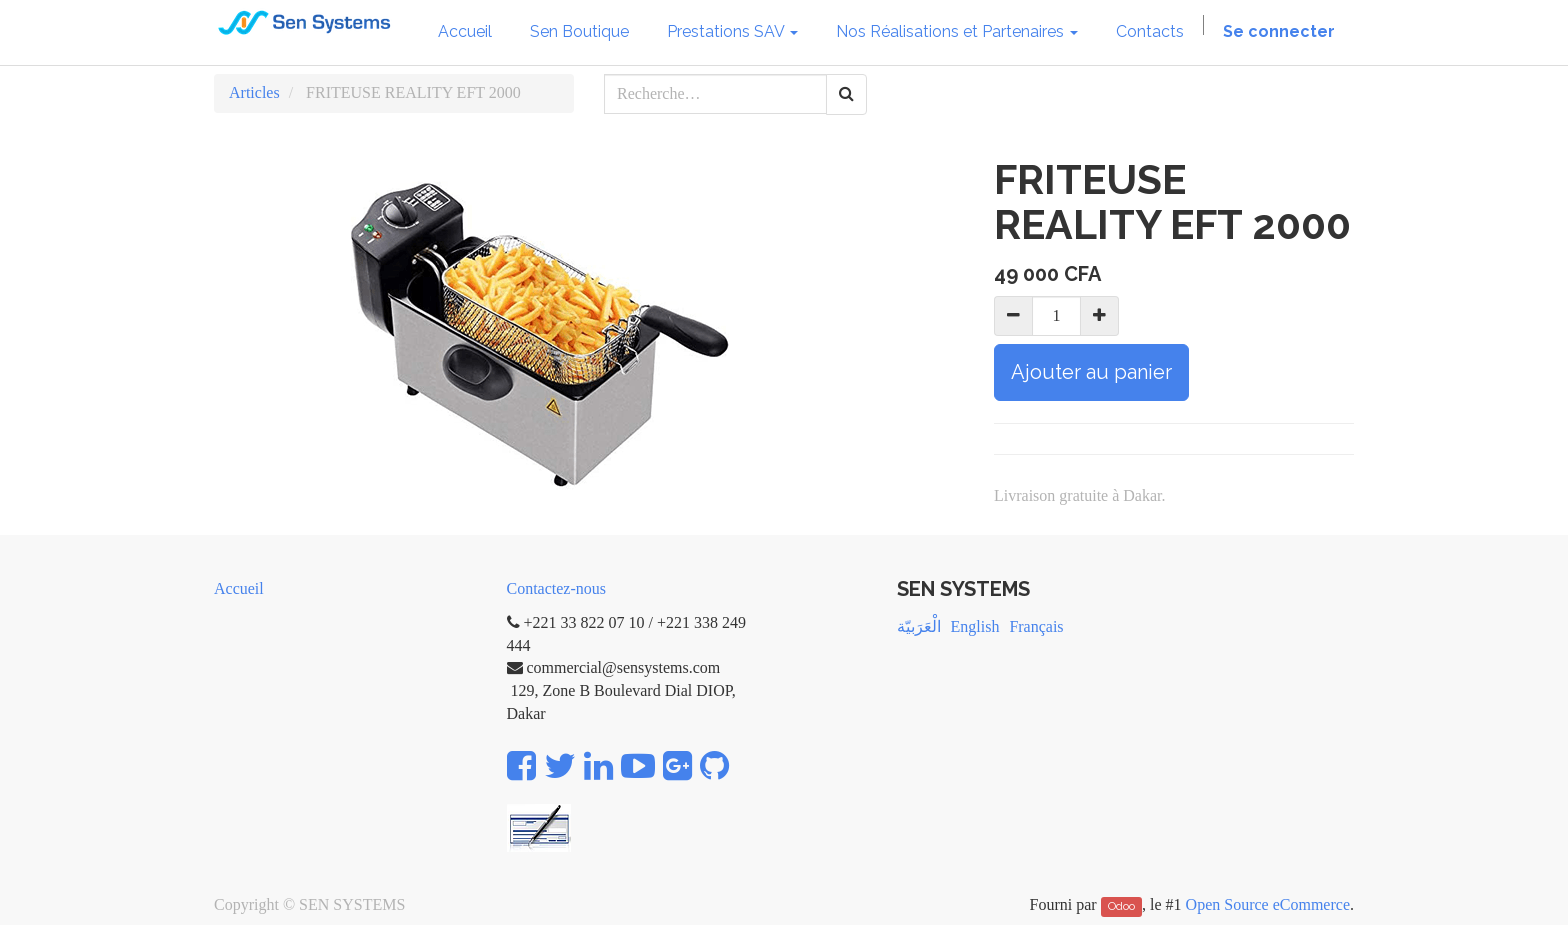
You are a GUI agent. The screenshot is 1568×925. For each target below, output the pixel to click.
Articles (254, 92)
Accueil (239, 588)
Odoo (1121, 906)
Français (1036, 626)
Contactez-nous (557, 588)
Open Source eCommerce (1268, 904)
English (975, 626)
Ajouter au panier (1091, 372)
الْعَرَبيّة (919, 626)
